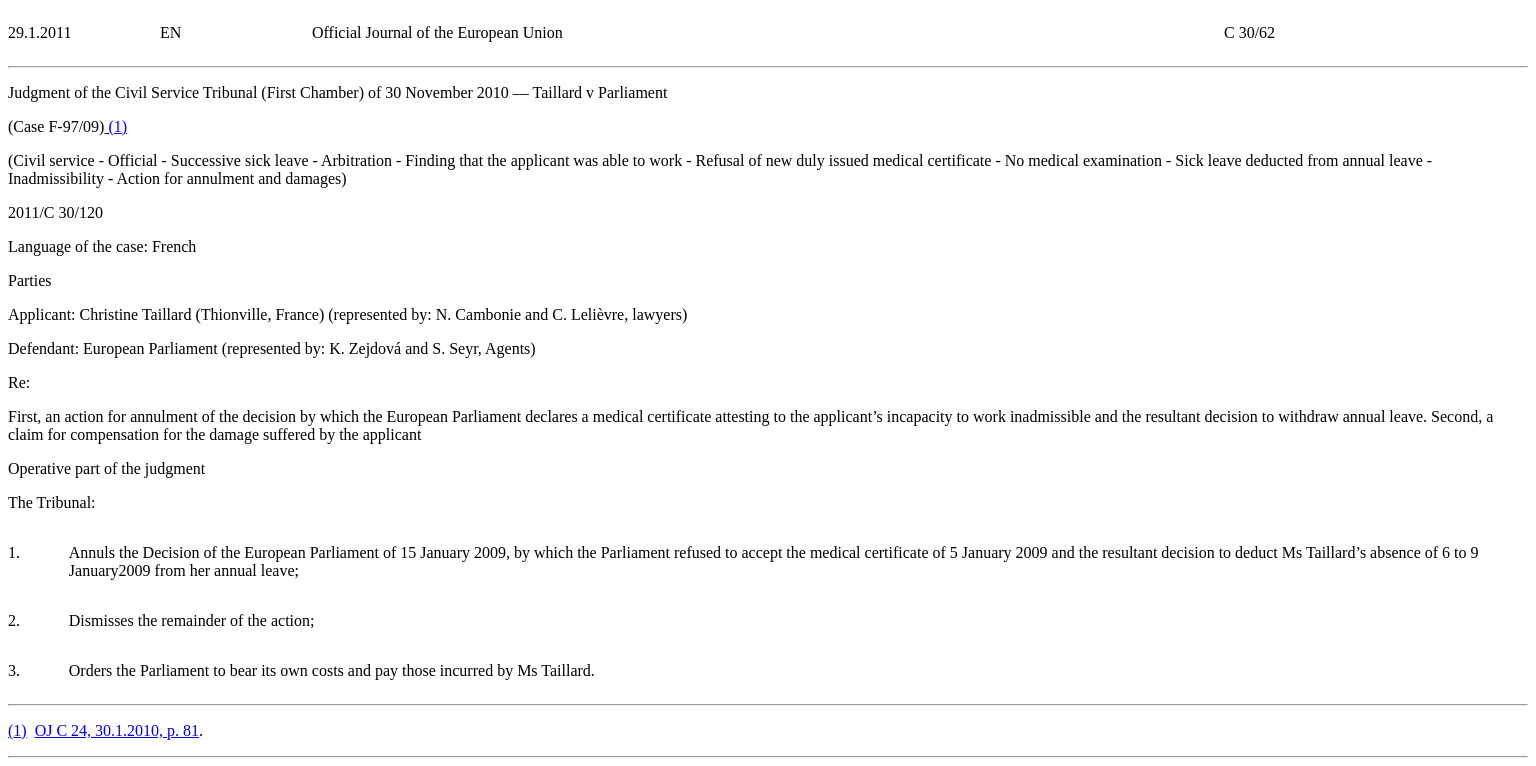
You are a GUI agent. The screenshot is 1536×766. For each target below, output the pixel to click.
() (115, 126)
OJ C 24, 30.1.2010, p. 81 (117, 730)
